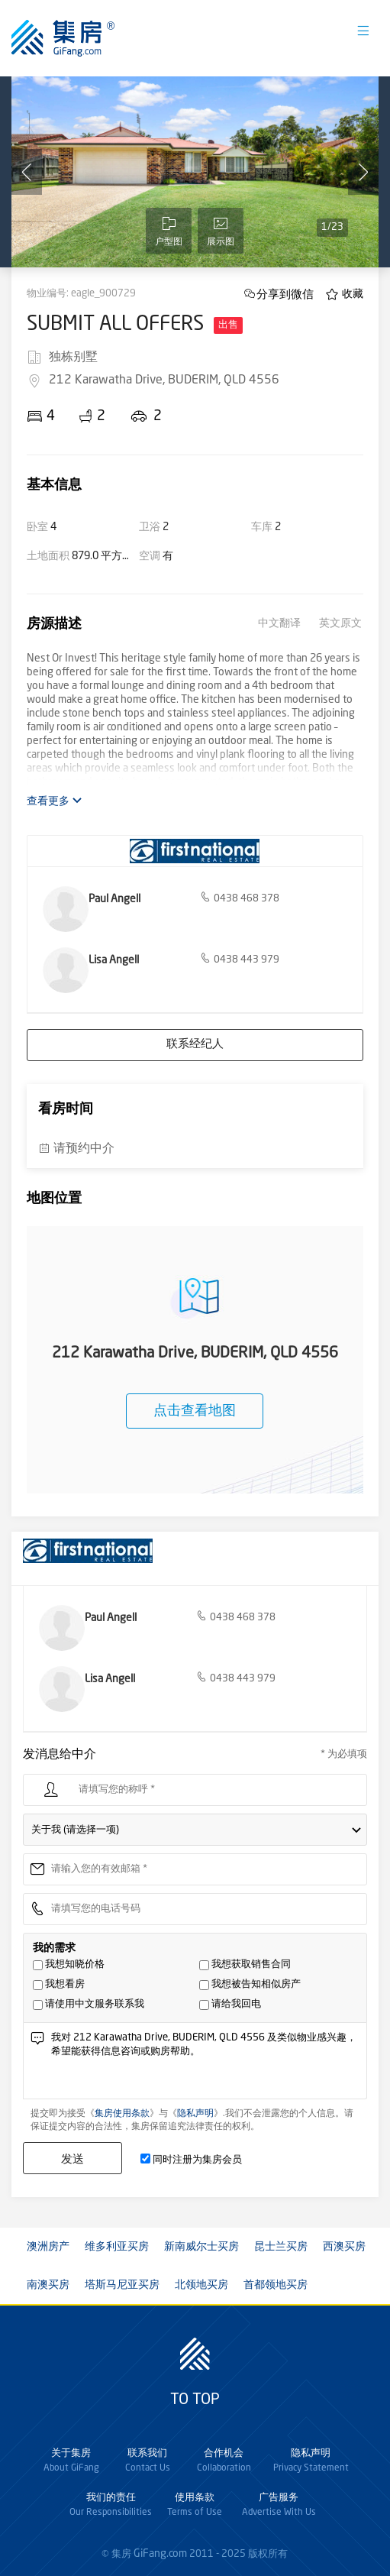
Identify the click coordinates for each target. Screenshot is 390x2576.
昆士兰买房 (281, 2246)
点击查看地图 (194, 1411)
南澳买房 (48, 2285)
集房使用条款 (122, 2113)
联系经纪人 (195, 1044)
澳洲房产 (48, 2246)
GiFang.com (160, 2553)
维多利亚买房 (117, 2246)
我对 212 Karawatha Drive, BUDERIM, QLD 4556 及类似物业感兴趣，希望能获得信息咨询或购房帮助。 (205, 2065)
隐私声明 (195, 2113)
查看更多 (54, 801)
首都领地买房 (275, 2285)
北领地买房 (201, 2285)
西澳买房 (344, 2246)
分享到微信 (285, 293)
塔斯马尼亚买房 (122, 2285)
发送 (72, 2158)
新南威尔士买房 (201, 2246)
